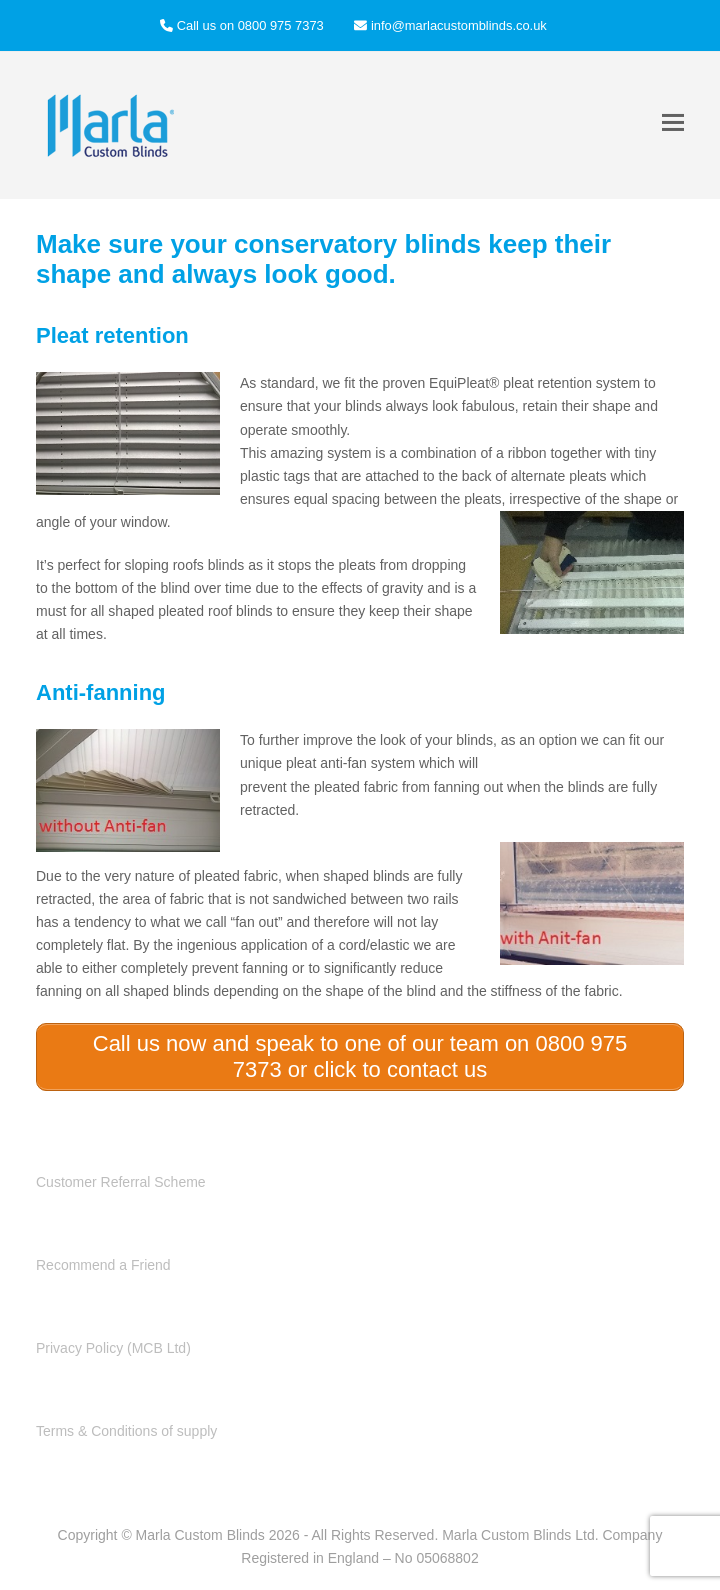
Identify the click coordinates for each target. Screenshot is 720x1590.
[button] (673, 122)
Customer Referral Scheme (121, 1182)
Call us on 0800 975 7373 (250, 25)
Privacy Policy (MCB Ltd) (113, 1348)
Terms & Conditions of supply (126, 1431)
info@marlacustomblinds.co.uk (459, 25)
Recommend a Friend (103, 1265)
